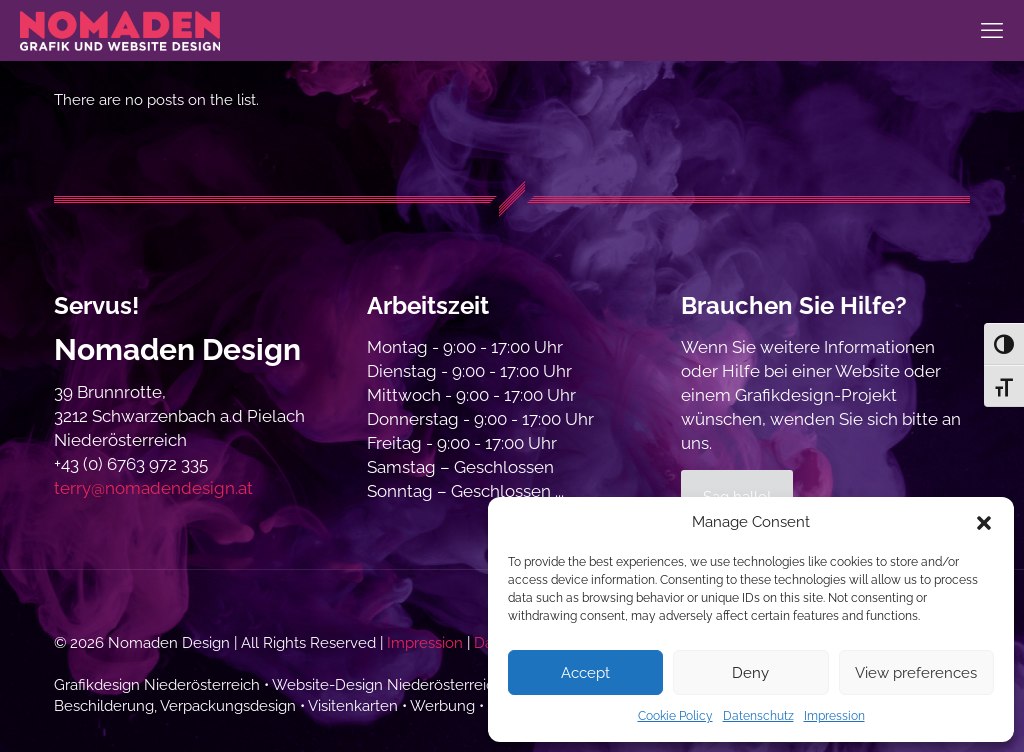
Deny (750, 673)
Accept (585, 673)
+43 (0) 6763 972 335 (131, 464)
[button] (984, 523)
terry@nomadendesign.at (153, 488)
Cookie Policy (675, 716)
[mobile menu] (992, 30)
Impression (834, 716)
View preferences (916, 673)
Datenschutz (758, 716)
